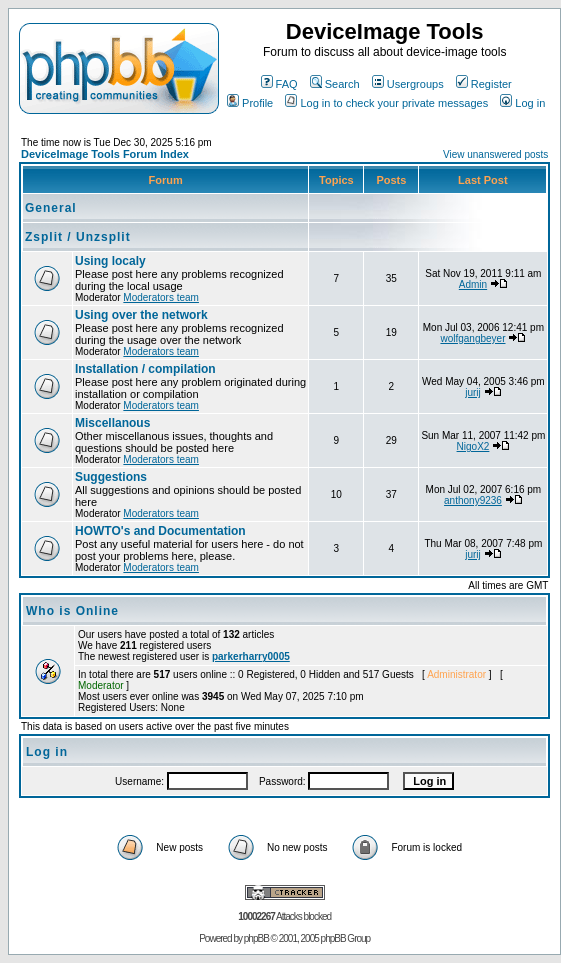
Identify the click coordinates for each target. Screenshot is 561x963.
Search (335, 84)
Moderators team (161, 297)
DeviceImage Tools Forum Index (105, 154)
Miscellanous (112, 423)
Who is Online (72, 611)
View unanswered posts (495, 154)
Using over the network (141, 315)
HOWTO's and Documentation (160, 531)
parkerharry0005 (251, 656)
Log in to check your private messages (386, 103)
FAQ (279, 84)
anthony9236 (473, 500)
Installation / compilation (145, 369)
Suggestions (111, 477)
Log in (522, 103)
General (51, 208)
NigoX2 (473, 446)
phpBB (256, 938)
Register (484, 84)
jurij (473, 392)
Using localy (110, 261)
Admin (473, 284)
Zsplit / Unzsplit (78, 237)
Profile (250, 103)
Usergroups (408, 84)
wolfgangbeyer (472, 338)
